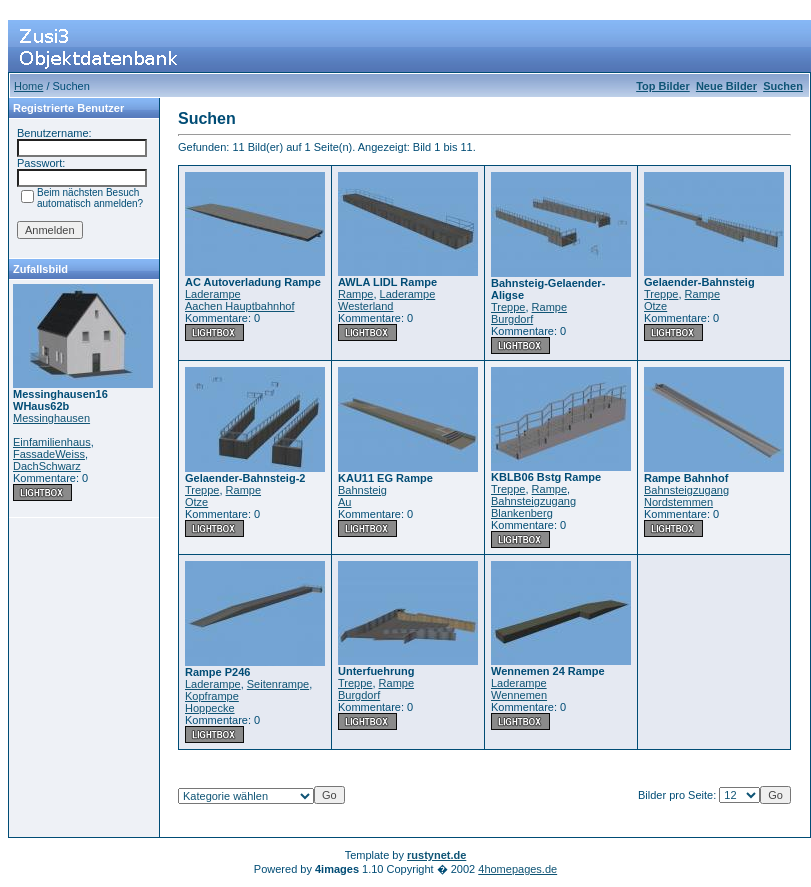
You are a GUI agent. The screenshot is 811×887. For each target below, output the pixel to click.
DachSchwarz (47, 466)
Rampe (355, 294)
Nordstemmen (678, 502)
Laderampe (213, 294)
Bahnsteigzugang (533, 501)
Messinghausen (51, 418)
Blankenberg (522, 513)
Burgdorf (512, 319)
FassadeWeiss (49, 454)
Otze (655, 306)
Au (344, 502)
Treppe (508, 307)
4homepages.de (517, 869)
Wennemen (519, 695)
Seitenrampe (278, 684)
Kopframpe (212, 696)
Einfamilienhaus (52, 442)
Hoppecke (210, 708)
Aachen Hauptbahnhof (239, 306)
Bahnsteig (362, 490)
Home (28, 86)
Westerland (365, 306)
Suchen (783, 86)
